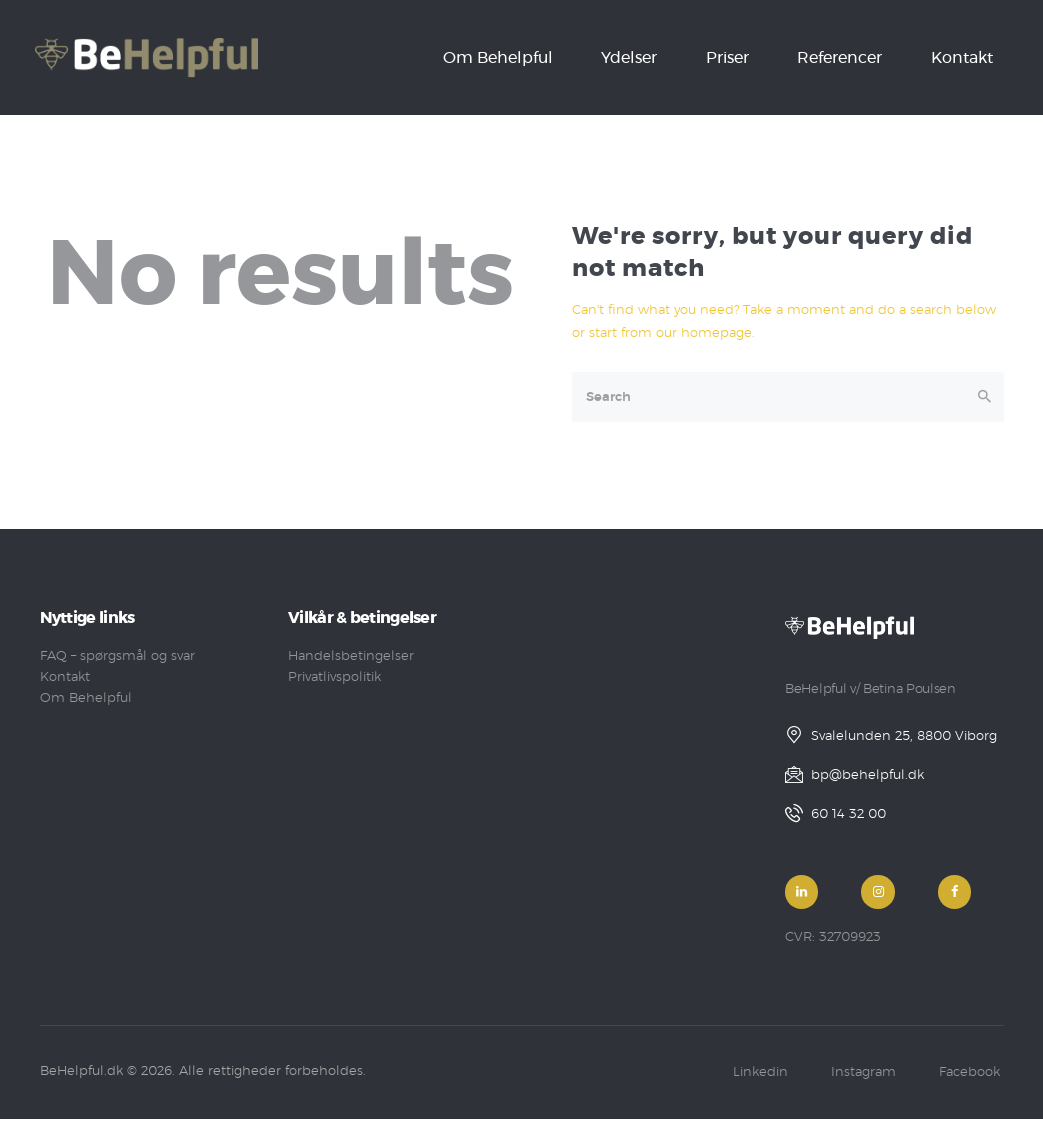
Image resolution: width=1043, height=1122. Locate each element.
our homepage (704, 333)
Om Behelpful (86, 698)
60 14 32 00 (848, 814)
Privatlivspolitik (334, 677)
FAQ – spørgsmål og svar (117, 656)
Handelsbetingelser (351, 656)
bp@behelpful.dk (867, 775)
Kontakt (65, 677)
